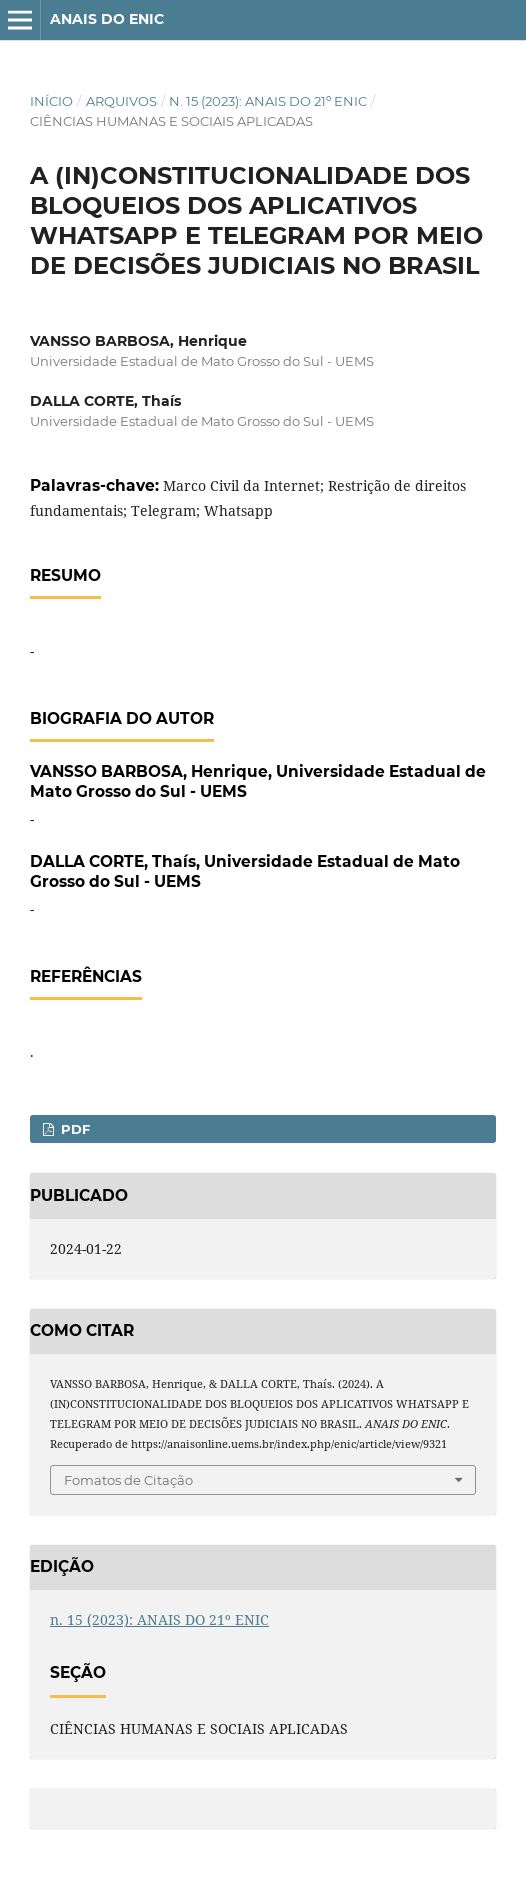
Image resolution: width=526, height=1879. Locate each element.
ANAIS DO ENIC (107, 19)
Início (51, 101)
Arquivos (121, 101)
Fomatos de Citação (128, 1480)
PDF (73, 1129)
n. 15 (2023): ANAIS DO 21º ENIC (268, 101)
